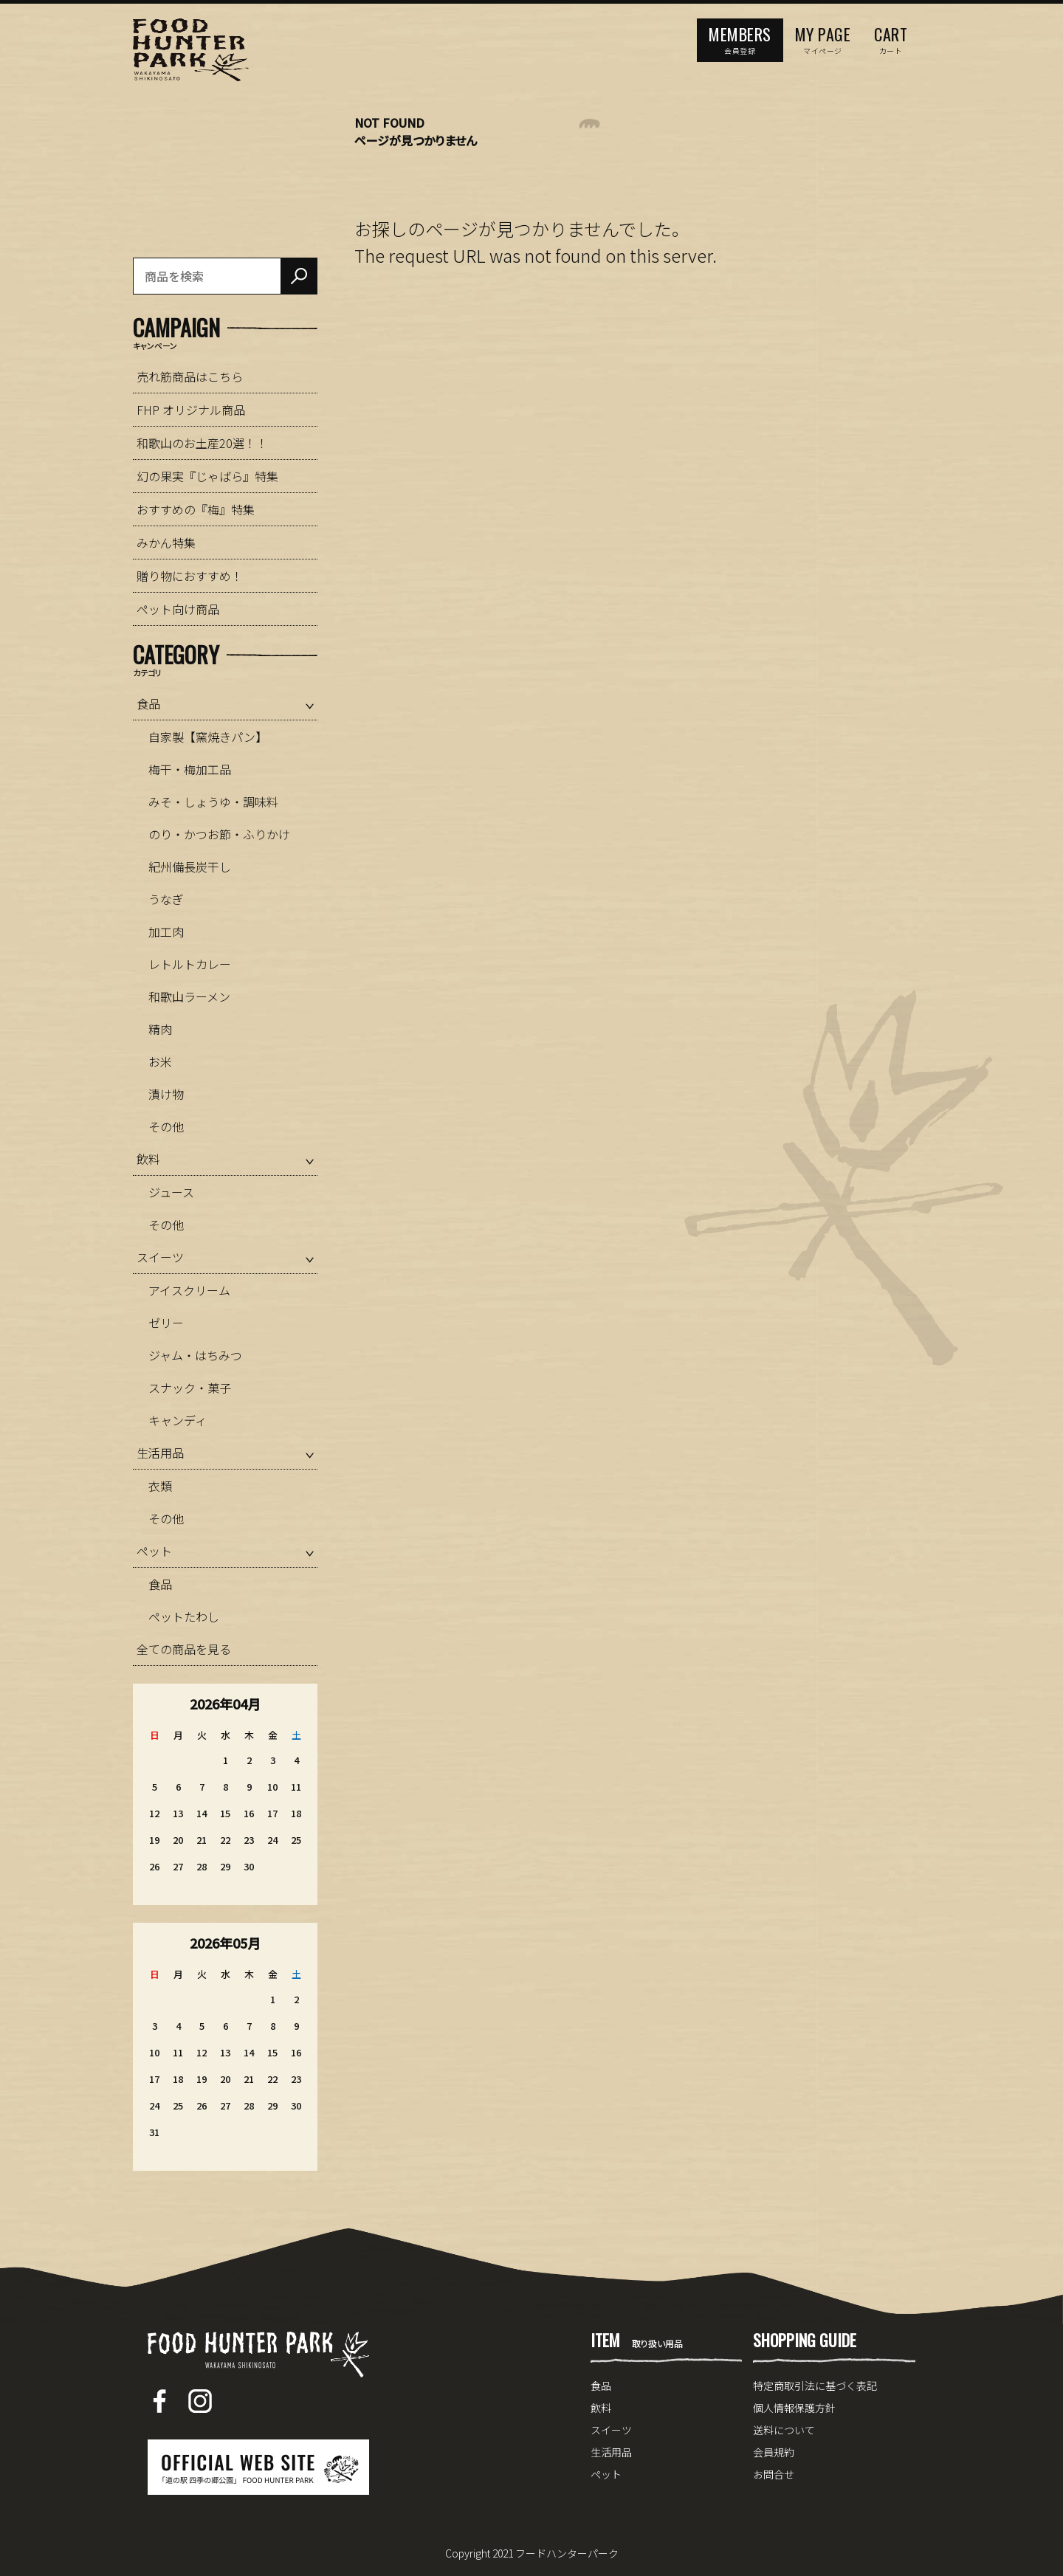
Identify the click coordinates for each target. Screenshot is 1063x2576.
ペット (154, 1551)
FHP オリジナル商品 (191, 410)
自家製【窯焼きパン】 (207, 736)
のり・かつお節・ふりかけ (219, 834)
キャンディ (177, 1420)
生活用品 (160, 1452)
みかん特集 (166, 542)
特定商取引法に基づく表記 (815, 2385)
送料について (784, 2429)
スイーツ (160, 1257)
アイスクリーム (189, 1290)
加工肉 (166, 931)
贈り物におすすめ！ (190, 576)
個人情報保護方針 (794, 2407)
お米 (160, 1061)
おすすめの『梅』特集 (196, 509)
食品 (148, 703)
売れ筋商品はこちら (190, 376)
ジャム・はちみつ (195, 1355)
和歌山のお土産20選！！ (202, 443)
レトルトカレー (189, 964)
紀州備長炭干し (189, 866)
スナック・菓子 (189, 1388)
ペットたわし (183, 1616)
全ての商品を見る (184, 1649)
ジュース (171, 1192)
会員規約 (773, 2452)
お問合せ (773, 2474)
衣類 (160, 1486)
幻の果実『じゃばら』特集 (207, 476)
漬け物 (166, 1094)
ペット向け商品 (178, 609)
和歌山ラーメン (189, 996)
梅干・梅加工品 (189, 769)
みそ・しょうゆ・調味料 (213, 801)
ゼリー (166, 1323)
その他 (166, 1126)
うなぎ (166, 899)
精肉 (160, 1029)
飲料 (148, 1159)
